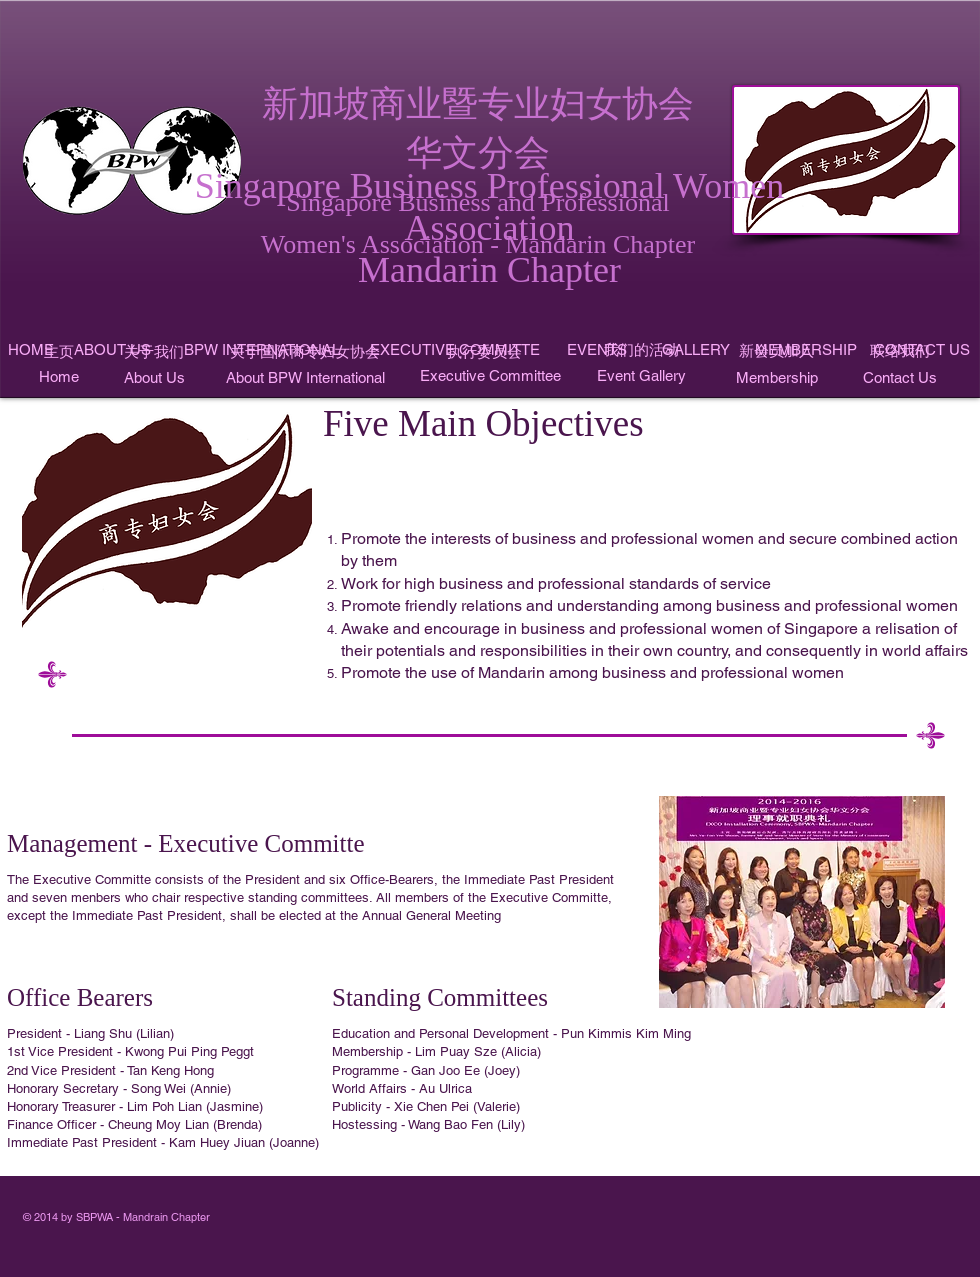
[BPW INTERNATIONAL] (262, 350)
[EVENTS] (597, 350)
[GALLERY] (696, 350)
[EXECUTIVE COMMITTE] (455, 350)
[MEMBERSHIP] (806, 350)
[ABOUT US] (112, 350)
